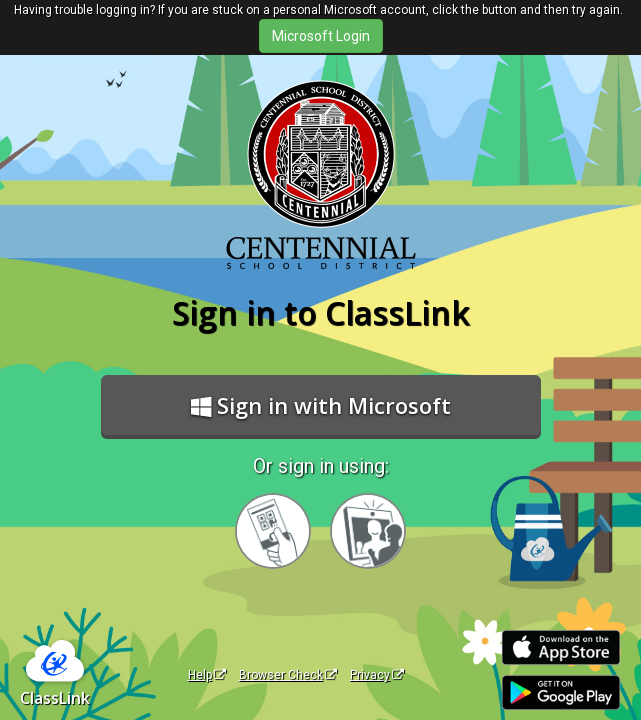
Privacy (377, 675)
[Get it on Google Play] (561, 692)
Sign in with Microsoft (321, 405)
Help (207, 675)
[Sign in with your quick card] (273, 531)
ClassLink (55, 698)
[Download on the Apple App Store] (561, 647)
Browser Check (288, 675)
